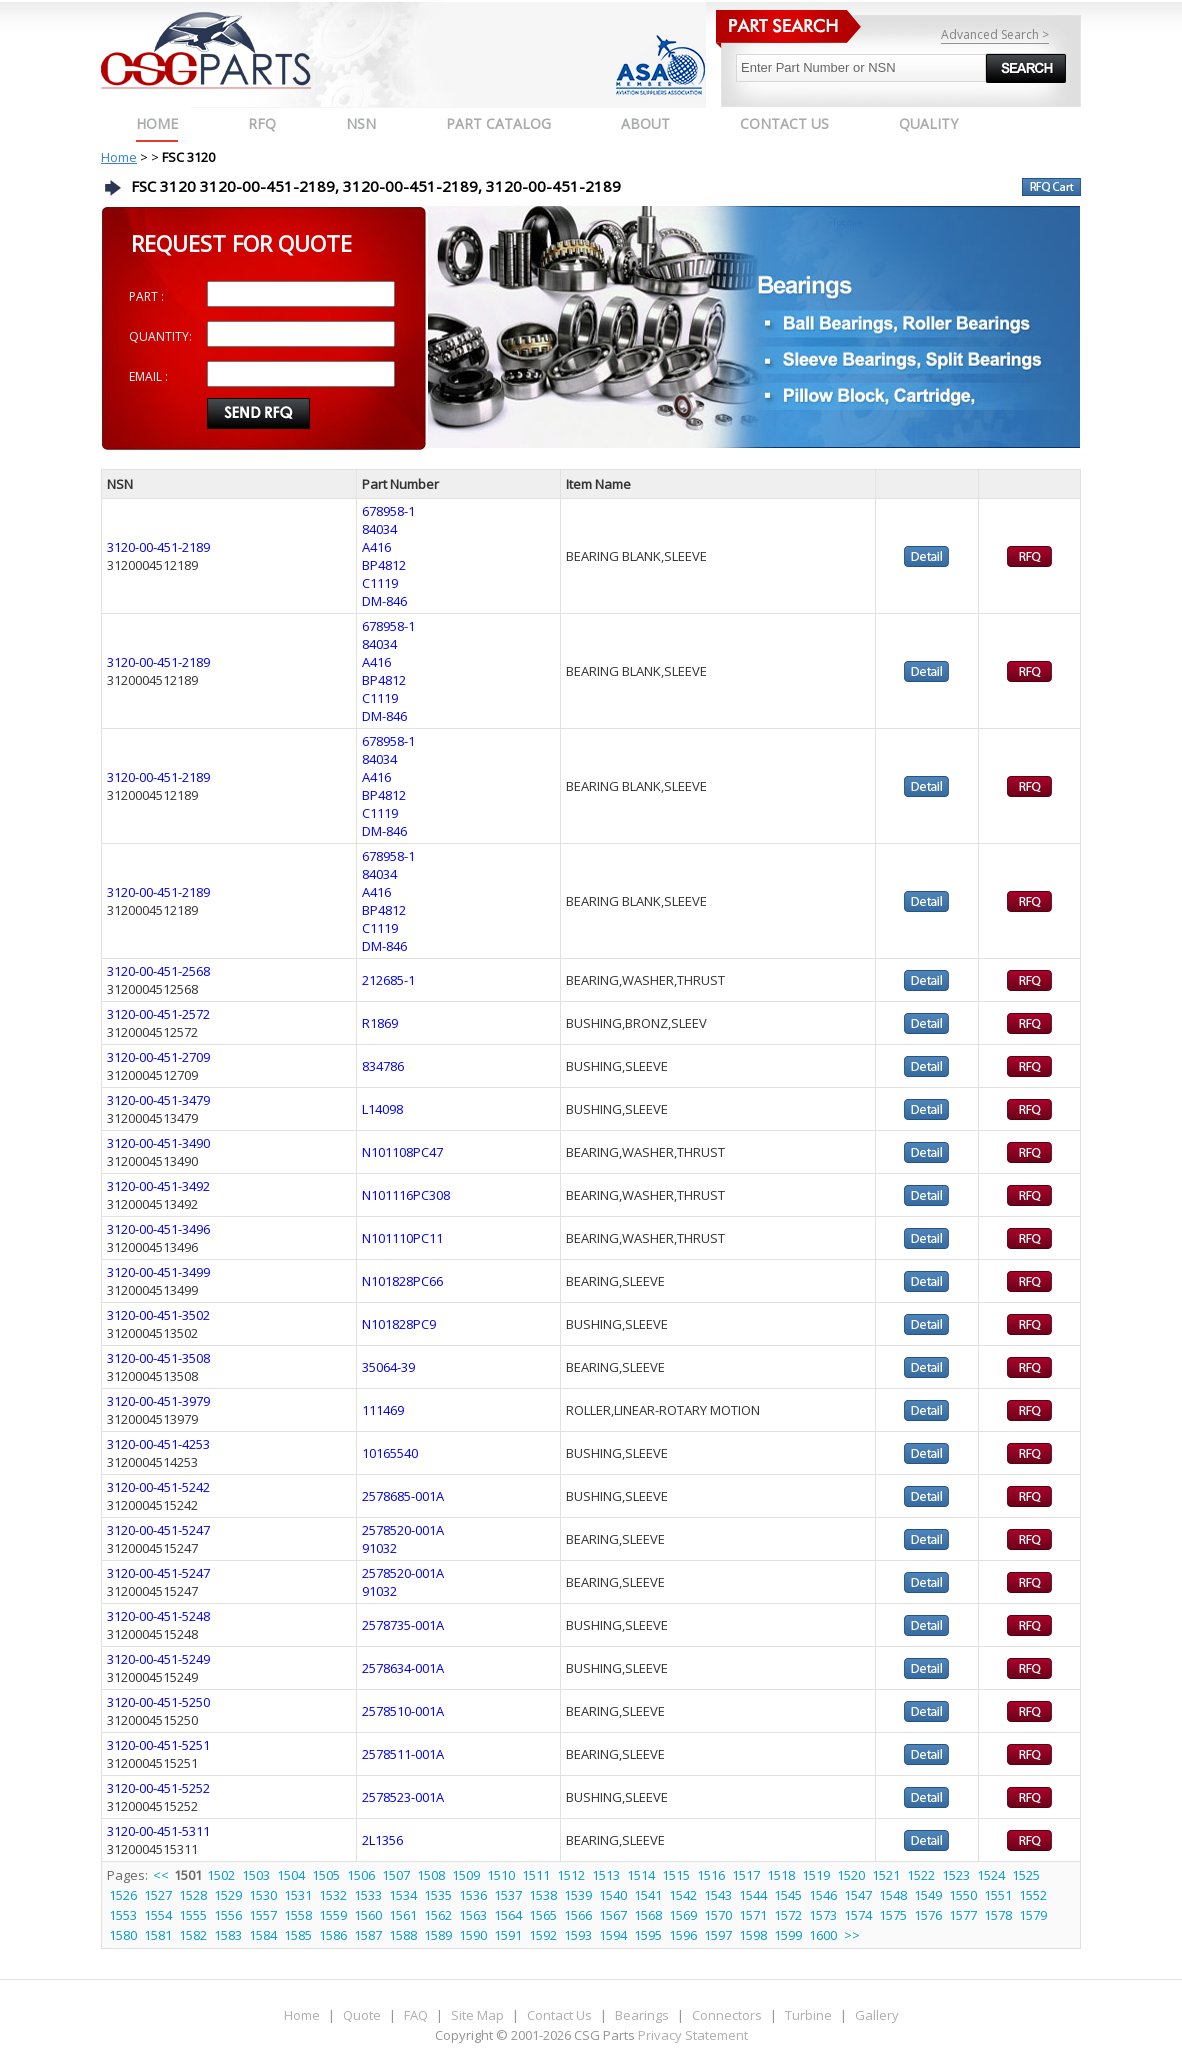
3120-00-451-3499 (158, 1272)
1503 (256, 1875)
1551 (998, 1895)
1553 (123, 1915)
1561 (403, 1915)
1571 (753, 1915)
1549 (928, 1895)
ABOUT (645, 123)
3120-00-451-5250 (158, 1702)
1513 (606, 1875)
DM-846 (384, 601)
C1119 (380, 583)
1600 (823, 1935)
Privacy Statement (691, 2035)
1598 (753, 1935)
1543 (718, 1895)
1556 (228, 1915)
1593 (578, 1935)
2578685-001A (403, 1496)
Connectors (727, 2015)
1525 (1026, 1875)
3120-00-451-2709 (158, 1057)
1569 (683, 1915)
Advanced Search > (995, 34)
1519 (816, 1875)
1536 (473, 1895)
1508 (431, 1875)
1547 (858, 1895)
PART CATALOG (498, 123)
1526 (123, 1895)
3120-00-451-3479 (158, 1100)
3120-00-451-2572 (158, 1014)
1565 (543, 1915)
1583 (228, 1935)
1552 (1033, 1895)
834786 (383, 1066)
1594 (613, 1935)
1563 (473, 1915)
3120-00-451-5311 (158, 1831)
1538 (543, 1895)
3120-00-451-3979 (158, 1401)
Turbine (808, 2015)
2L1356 (382, 1840)
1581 (158, 1935)
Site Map (477, 2015)
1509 (466, 1875)
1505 (326, 1875)
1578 (998, 1915)
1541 (648, 1895)
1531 (298, 1895)
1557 (263, 1915)
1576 (928, 1915)
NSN (361, 123)
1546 (823, 1895)
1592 (543, 1935)
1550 (963, 1895)
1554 (158, 1915)
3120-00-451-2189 (158, 547)
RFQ (262, 123)
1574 (858, 1915)
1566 (578, 1915)
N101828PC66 (402, 1281)
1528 (193, 1895)
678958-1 (388, 511)
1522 (921, 1875)
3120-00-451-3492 (158, 1186)
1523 (956, 1875)
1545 (788, 1895)
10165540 (390, 1453)
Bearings (642, 2015)
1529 (228, 1895)
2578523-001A (403, 1797)
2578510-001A (403, 1711)
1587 (368, 1935)
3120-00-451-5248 (158, 1616)
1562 (438, 1915)
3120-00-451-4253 (158, 1444)
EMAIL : (148, 376)
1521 (886, 1875)
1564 (508, 1915)
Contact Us (559, 2015)
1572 (788, 1915)
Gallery (877, 2015)
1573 (823, 1915)
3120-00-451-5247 (158, 1530)
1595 (648, 1935)
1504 (291, 1875)
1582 (193, 1935)
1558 (298, 1915)
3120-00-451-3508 (158, 1358)
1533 (368, 1895)
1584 (263, 1935)
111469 (383, 1410)
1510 (501, 1875)
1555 (193, 1915)
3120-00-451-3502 (158, 1315)
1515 (676, 1875)
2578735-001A (403, 1625)
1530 (263, 1895)
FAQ (416, 2015)
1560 (368, 1915)
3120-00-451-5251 (158, 1745)
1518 (781, 1875)
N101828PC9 (399, 1324)
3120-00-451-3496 (158, 1229)
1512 (571, 1875)
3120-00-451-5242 (158, 1487)
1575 (893, 1915)
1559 (333, 1915)
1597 (718, 1935)
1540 (613, 1895)
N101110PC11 (402, 1238)
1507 (396, 1875)
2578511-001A (403, 1754)
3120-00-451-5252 (158, 1788)
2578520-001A (403, 1530)
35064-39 (388, 1367)
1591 (508, 1935)
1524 (991, 1875)
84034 (379, 529)
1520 (851, 1875)
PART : (146, 296)
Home (157, 123)
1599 (788, 1935)
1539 (578, 1895)
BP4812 (384, 565)
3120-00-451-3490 (158, 1143)
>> (852, 1935)
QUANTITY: (160, 336)
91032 (379, 1548)
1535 (438, 1895)
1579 (1033, 1915)
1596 (683, 1935)
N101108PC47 (402, 1152)
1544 (753, 1895)
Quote (362, 2015)
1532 (333, 1895)
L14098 (382, 1109)
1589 (438, 1935)
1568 (648, 1915)
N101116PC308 (406, 1195)
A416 (376, 547)
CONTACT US (784, 123)
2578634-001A (403, 1668)
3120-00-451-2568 (158, 971)
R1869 (380, 1023)
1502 (221, 1875)
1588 (403, 1935)
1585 (298, 1935)
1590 (473, 1935)
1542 (683, 1895)
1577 (963, 1915)
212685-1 (388, 980)
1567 (613, 1915)
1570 (718, 1915)
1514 (641, 1875)
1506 (361, 1875)
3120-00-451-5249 (158, 1659)
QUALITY (928, 123)
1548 (893, 1895)
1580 (123, 1935)
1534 (403, 1895)
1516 (711, 1875)
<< (162, 1875)
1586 (333, 1935)
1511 (536, 1875)
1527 (158, 1895)
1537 (508, 1895)
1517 (746, 1875)
